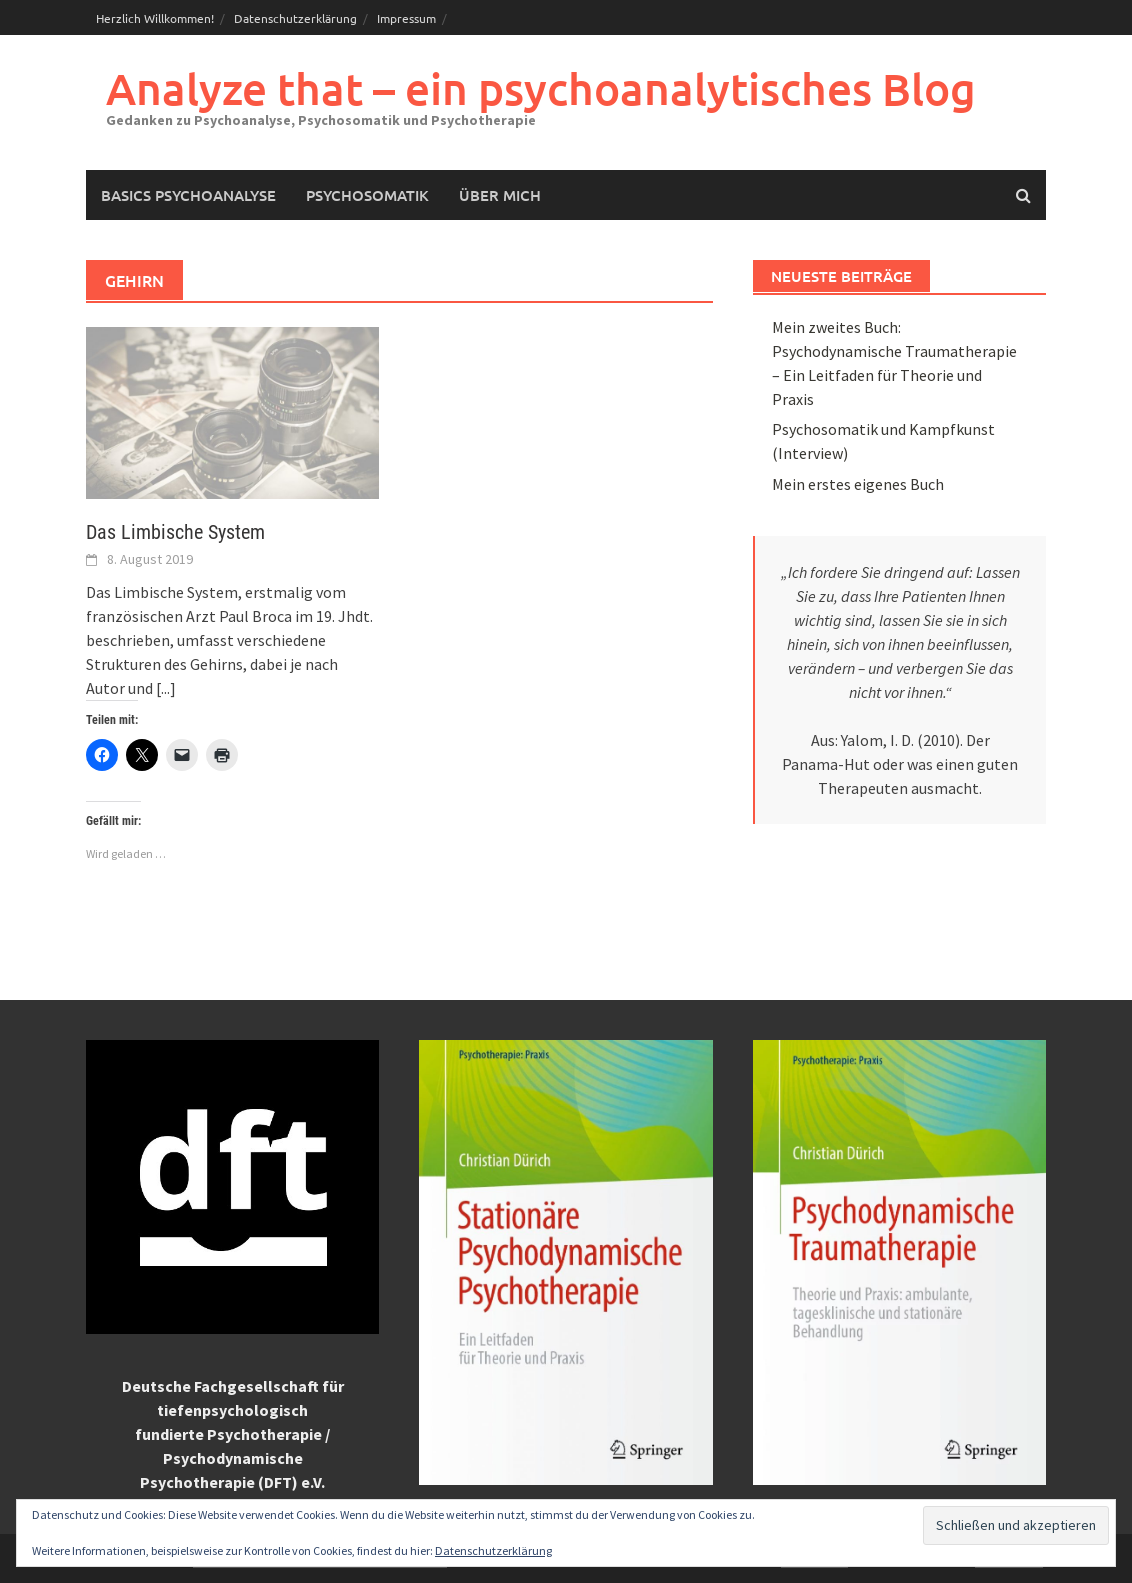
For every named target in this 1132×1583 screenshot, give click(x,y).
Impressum (406, 18)
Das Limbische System (175, 532)
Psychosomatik (367, 195)
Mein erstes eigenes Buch (858, 484)
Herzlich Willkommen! (155, 18)
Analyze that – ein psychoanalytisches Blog (541, 88)
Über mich (500, 195)
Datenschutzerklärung (295, 18)
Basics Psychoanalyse (188, 195)
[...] (166, 688)
